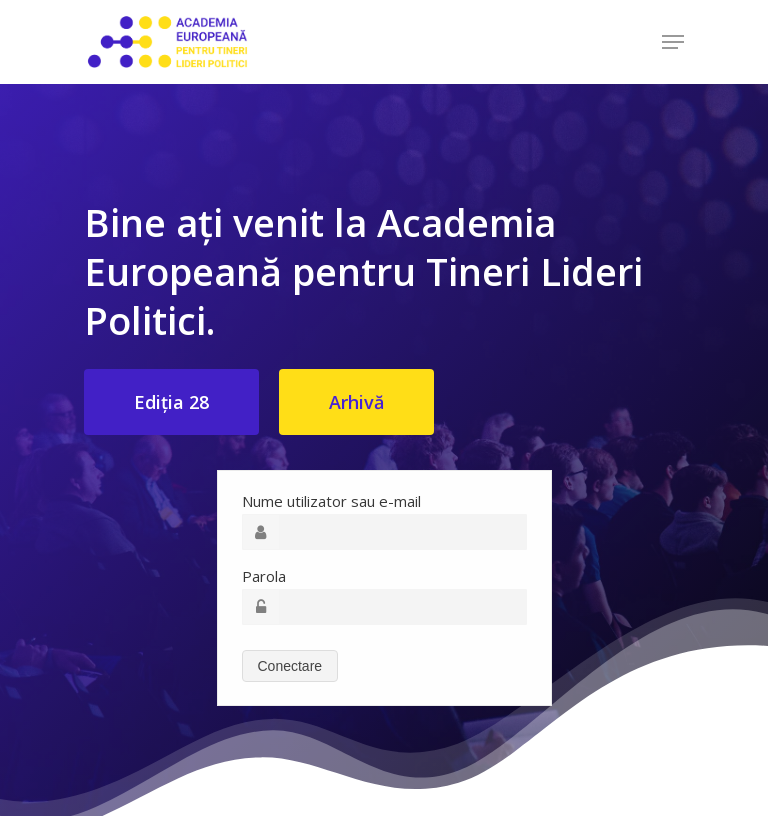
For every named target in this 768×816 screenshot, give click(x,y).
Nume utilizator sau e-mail (331, 501)
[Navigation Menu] (673, 42)
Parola (264, 576)
